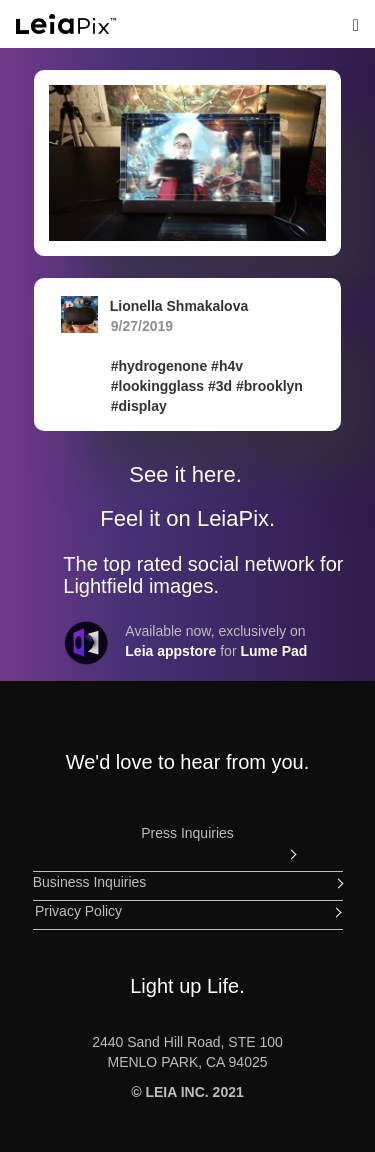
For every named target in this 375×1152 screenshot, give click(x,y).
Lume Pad (273, 651)
